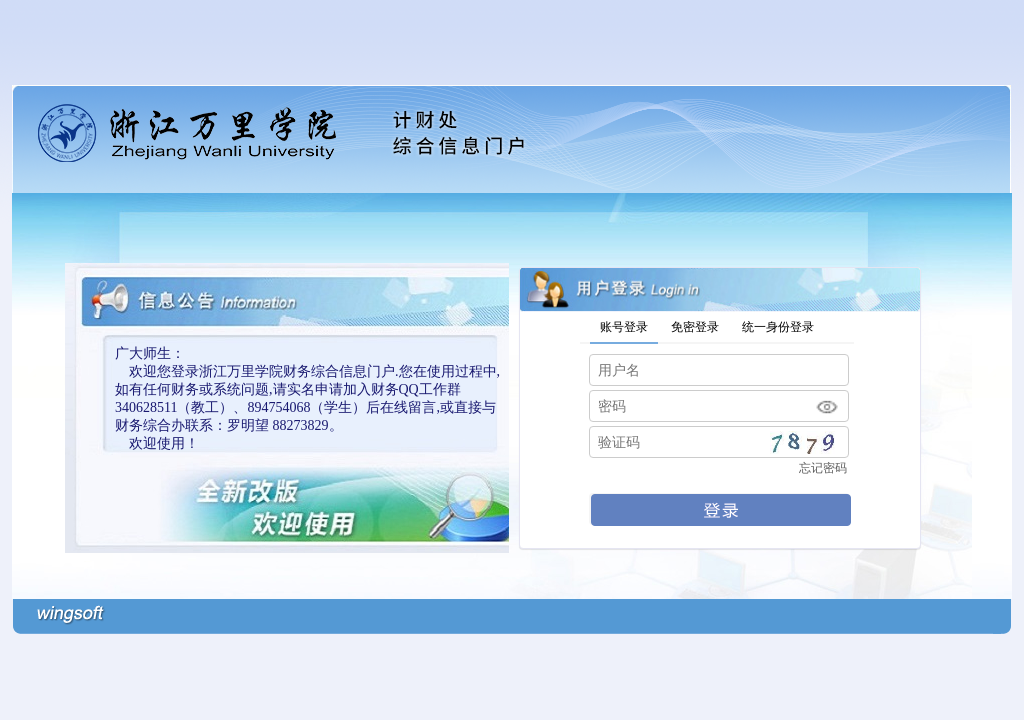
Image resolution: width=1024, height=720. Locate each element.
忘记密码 (823, 468)
